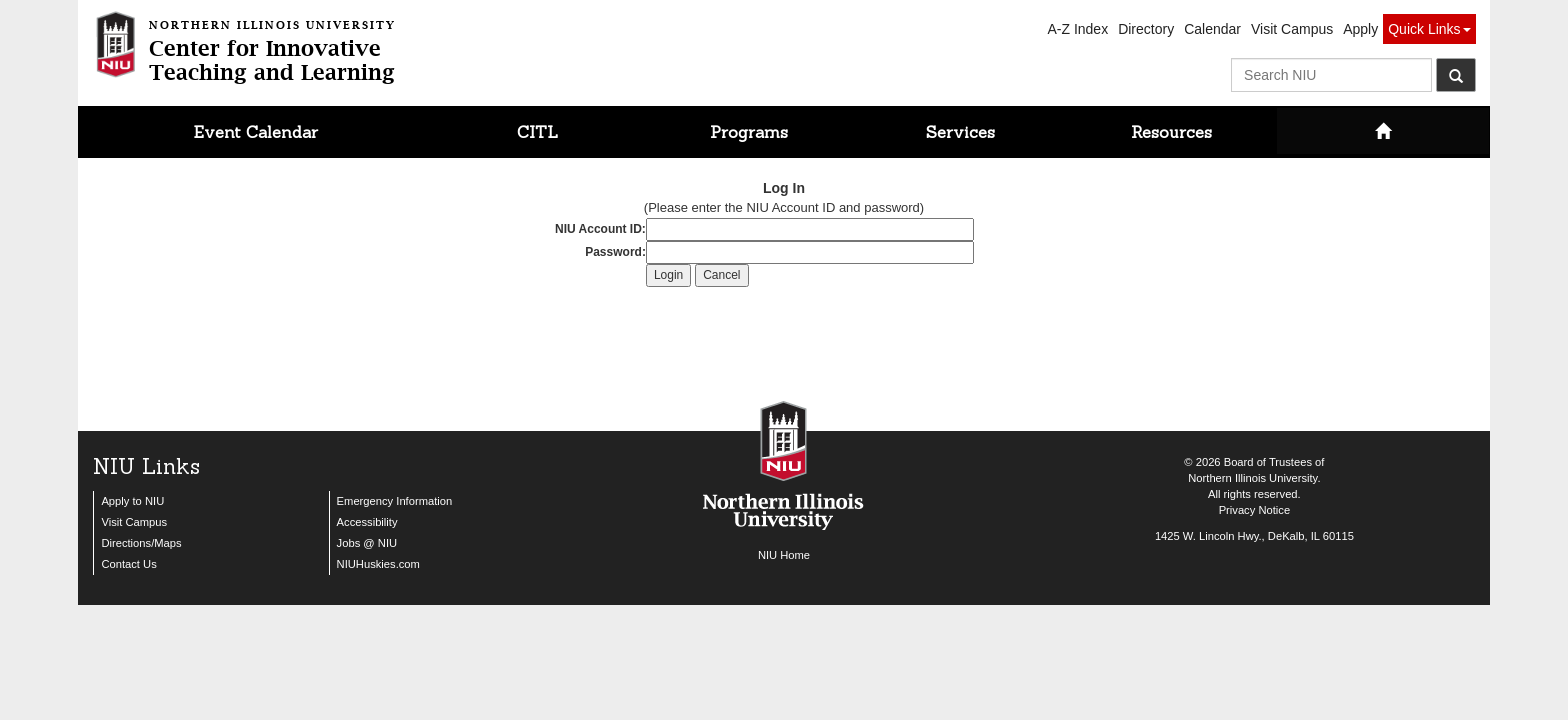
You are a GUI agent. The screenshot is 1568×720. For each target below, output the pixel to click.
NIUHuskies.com (378, 564)
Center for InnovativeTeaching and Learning (272, 48)
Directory (1146, 29)
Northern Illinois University (1252, 478)
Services (960, 132)
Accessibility (367, 522)
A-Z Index (1077, 29)
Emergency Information (395, 501)
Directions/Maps (141, 543)
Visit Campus (1292, 29)
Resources (1171, 132)
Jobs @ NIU (367, 543)
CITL (537, 132)
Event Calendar (256, 132)
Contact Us (128, 564)
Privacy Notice (1255, 510)
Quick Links (1429, 29)
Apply (1360, 29)
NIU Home (784, 555)
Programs (749, 132)
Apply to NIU (132, 501)
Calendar (1212, 29)
